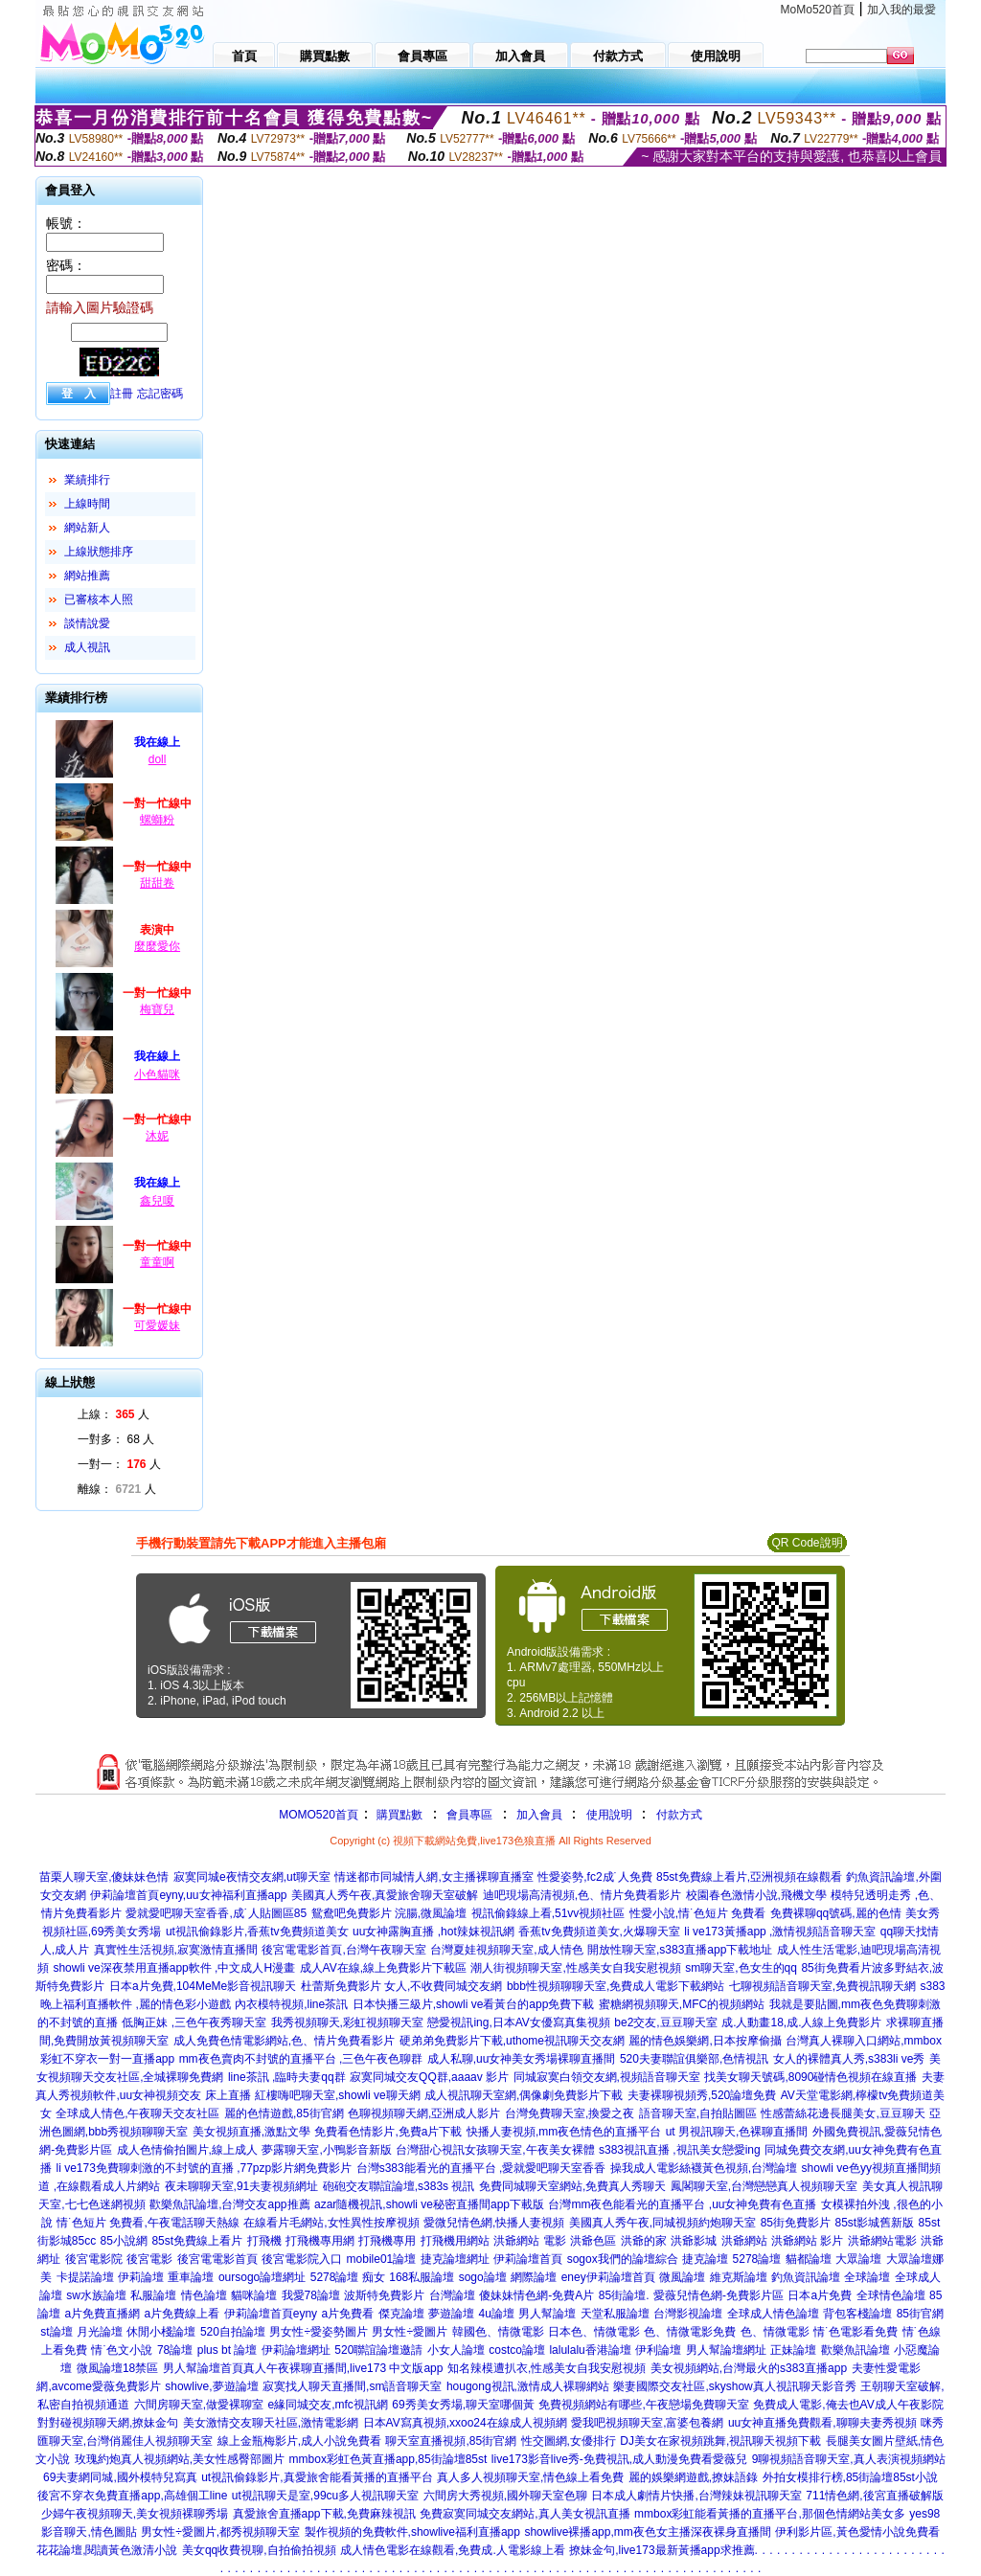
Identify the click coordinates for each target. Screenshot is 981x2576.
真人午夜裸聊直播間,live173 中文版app (343, 2368)
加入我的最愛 (901, 9)
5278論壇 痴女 (347, 2277)
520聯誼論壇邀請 (378, 2350)
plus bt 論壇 (227, 2350)
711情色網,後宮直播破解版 (874, 2495)
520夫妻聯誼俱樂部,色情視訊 (694, 2059)
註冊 (121, 393)
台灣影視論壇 (687, 2313)
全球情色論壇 (890, 2295)
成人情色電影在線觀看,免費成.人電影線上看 (452, 2550)
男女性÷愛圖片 (409, 2332)
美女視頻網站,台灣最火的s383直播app (748, 2368)
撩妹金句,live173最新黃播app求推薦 (661, 2550)
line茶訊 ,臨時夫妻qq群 (287, 2077)
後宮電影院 (94, 2259)
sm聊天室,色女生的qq (741, 1968)
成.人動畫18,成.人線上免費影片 (801, 2022)
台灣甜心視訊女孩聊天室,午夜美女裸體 (495, 2150)
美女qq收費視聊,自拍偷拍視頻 (259, 2550)
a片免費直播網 (102, 2313)
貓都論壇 (809, 2259)
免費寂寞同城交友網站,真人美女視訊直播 (524, 2513)
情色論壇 (204, 2295)
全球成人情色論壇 (773, 2313)
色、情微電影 (775, 2332)
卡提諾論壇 (85, 2277)
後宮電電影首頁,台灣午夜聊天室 (343, 1949)
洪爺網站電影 (882, 2241)
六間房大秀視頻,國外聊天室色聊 (505, 2495)
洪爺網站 (744, 2241)
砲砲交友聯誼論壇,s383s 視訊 (399, 2186)
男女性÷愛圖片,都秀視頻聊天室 (220, 2532)
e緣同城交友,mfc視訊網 (328, 2404)
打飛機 (264, 2241)
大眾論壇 (858, 2259)
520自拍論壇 (232, 2332)
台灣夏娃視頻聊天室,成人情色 (506, 1949)
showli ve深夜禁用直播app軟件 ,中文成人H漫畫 (174, 1968)
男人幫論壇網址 (726, 2350)
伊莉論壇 (141, 2277)
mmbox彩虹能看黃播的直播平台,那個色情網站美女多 (769, 2513)
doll (157, 759)
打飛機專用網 (319, 2241)
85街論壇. (624, 2295)
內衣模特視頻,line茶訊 (291, 2004)
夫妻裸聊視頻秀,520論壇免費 (701, 2095)
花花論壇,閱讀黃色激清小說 (106, 2550)
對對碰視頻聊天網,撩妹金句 (107, 2422)
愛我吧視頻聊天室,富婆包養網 (647, 2422)
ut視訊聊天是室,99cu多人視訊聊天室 (325, 2495)
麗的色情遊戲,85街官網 (284, 2113)
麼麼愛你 (157, 946)
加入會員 (539, 1814)
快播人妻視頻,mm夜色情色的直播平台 (564, 2131)
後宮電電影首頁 (217, 2259)
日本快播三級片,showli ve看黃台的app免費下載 (474, 2004)
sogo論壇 (483, 2277)
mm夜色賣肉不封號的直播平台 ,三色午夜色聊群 (301, 2059)
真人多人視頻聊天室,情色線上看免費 (530, 2477)
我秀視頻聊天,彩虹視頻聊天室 (347, 2022)
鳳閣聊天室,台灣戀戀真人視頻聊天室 (764, 2186)
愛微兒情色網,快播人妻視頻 (493, 2222)
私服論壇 (153, 2295)
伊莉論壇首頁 (527, 2259)
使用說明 (609, 1814)
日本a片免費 (819, 2295)
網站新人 (87, 527)
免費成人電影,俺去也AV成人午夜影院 (848, 2404)
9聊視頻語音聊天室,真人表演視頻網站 (849, 2459)
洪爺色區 (593, 2241)
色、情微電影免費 (690, 2332)
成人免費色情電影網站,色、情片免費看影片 (284, 2040)
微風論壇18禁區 (117, 2368)
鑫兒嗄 (157, 1201)
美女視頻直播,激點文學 (251, 2131)
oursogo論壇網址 (262, 2277)
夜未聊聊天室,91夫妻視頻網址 (242, 2186)
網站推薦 (87, 575)
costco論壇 (517, 2350)
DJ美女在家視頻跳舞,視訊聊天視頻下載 (720, 2441)
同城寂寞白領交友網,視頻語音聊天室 (606, 2077)
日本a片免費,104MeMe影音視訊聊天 (202, 1986)
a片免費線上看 (182, 2313)
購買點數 (398, 1814)
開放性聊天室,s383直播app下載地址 (679, 1949)
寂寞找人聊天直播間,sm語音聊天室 (352, 2386)
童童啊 (157, 1262)
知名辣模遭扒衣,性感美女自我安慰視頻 (546, 2368)
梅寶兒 (157, 1009)
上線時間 (87, 503)
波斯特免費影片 (384, 2295)
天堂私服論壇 (615, 2313)
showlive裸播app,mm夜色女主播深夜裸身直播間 (647, 2532)
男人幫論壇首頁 (203, 2368)
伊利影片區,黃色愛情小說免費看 (857, 2532)
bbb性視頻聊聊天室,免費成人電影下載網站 (615, 1986)
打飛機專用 (387, 2241)
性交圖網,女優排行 (568, 2441)
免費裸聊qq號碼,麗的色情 (835, 1913)
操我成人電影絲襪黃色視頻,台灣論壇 (703, 2168)
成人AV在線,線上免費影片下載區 (383, 1968)
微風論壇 (682, 2277)
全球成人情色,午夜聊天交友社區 (137, 2113)
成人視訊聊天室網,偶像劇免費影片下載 (523, 2095)
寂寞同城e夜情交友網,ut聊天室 (252, 1877)
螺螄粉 (157, 819)
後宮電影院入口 (302, 2259)
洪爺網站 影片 (807, 2241)
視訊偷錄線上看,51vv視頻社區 (548, 1913)
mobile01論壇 (382, 2259)
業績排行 (87, 479)
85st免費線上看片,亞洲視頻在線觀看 (749, 1877)
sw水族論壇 (96, 2295)
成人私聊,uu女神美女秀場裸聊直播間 (521, 2059)
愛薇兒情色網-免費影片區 (718, 2295)
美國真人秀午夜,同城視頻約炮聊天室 (662, 2222)
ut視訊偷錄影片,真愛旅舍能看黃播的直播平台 (316, 2477)
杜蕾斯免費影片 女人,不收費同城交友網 (402, 1986)
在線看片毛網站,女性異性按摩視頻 (331, 2222)
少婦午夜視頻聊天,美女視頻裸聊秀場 (134, 2513)
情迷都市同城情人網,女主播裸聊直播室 (433, 1877)
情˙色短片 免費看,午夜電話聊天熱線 (148, 2222)
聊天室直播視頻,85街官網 (450, 2441)
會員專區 (469, 1814)
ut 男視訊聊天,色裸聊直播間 (737, 2131)
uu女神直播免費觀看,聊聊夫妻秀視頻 (822, 2422)
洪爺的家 (644, 2241)
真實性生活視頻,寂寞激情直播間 (176, 1949)
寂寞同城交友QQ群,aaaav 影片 (429, 2077)
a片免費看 (348, 2313)
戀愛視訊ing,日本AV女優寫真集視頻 (518, 2022)
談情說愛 (87, 623)
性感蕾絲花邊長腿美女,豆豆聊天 (842, 2113)
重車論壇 (191, 2277)
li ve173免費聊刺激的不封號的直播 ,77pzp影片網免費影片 (204, 2168)
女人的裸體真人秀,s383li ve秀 (849, 2059)
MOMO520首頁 (318, 1814)
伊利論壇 (658, 2350)
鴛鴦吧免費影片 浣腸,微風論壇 (389, 1913)
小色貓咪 (157, 1074)
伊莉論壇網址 (296, 2350)
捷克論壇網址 (455, 2259)
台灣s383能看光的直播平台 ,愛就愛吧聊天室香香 (481, 2168)
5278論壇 (757, 2259)
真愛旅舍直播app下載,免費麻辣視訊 (324, 2513)
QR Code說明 (806, 1542)
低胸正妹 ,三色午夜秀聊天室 (194, 2022)
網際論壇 (534, 2277)
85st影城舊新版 (874, 2222)
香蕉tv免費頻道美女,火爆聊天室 (599, 1931)
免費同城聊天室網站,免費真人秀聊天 (572, 2186)
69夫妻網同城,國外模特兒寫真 (120, 2477)
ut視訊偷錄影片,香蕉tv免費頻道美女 (257, 1931)
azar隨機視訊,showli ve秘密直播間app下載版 (429, 2204)
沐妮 (157, 1135)
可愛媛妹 (157, 1325)
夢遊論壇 (451, 2313)
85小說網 (124, 2241)
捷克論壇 (705, 2259)
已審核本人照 (98, 599)
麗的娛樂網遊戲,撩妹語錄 (693, 2477)
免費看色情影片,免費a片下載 (388, 2131)
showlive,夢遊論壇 (211, 2386)
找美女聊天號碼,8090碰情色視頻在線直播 (810, 2077)
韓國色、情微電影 (498, 2332)
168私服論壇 (421, 2277)
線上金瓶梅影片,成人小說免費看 (299, 2441)
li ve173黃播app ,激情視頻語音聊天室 (780, 1931)
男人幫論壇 (547, 2313)
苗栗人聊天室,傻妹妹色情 (104, 1877)
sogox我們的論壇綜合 (622, 2259)
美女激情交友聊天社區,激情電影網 (270, 2422)
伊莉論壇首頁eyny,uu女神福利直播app (188, 1895)
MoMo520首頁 (818, 9)
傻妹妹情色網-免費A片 (536, 2295)
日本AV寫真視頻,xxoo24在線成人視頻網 (465, 2422)
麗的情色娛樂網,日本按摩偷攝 (704, 2040)
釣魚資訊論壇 (805, 2277)
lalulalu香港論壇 (589, 2350)
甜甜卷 (157, 883)
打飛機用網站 (455, 2241)
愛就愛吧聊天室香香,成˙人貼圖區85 (216, 1913)
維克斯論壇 (738, 2277)
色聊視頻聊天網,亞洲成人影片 (424, 2113)
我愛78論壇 (311, 2295)
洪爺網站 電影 (529, 2241)
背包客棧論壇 (857, 2313)
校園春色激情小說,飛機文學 (756, 1895)
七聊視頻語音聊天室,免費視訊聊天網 (822, 1986)
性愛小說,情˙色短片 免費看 (697, 1913)
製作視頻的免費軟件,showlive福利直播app (412, 2532)
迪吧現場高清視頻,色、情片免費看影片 (582, 1895)
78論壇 (175, 2350)
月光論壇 (100, 2332)
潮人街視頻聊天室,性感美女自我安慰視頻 (575, 1968)
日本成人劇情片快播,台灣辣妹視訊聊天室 (696, 2495)
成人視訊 (87, 647)
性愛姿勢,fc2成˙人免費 (594, 1877)
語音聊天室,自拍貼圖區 (698, 2113)
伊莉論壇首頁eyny (270, 2313)
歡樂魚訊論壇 (855, 2350)
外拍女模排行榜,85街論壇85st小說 (850, 2477)
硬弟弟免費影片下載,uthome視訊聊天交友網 (512, 2040)
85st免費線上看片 (196, 2241)
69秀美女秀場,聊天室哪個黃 (463, 2404)
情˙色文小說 (121, 2350)
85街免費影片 (796, 2222)
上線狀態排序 (98, 551)
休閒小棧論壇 (160, 2332)
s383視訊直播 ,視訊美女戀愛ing (680, 2150)
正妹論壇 (793, 2350)
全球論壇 (867, 2277)
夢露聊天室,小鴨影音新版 (326, 2150)
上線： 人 (113, 1414)
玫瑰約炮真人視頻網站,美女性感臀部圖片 (180, 2459)
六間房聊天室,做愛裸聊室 (198, 2404)
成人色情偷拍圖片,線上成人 (187, 2150)
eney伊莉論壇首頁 (608, 2277)
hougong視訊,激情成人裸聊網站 (527, 2386)
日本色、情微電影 (594, 2332)
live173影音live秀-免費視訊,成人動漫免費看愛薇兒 (619, 2459)
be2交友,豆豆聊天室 (665, 2022)
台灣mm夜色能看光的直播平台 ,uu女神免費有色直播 (682, 2204)
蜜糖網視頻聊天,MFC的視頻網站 (681, 2004)
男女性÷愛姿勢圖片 (318, 2332)
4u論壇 (496, 2313)
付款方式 (679, 1814)
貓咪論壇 (254, 2295)
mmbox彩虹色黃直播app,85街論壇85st (388, 2459)
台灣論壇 (452, 2295)
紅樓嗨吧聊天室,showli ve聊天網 (338, 2095)
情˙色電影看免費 (855, 2332)
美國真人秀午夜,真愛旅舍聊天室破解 (384, 1895)
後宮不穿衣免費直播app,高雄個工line (132, 2495)
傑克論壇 (401, 2313)
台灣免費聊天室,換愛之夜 (569, 2113)
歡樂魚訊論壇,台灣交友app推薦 (229, 2204)
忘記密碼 (160, 393)
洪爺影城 (694, 2241)
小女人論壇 (456, 2350)
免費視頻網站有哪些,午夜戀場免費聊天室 (643, 2404)
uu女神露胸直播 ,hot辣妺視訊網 (433, 1931)
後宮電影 (149, 2259)
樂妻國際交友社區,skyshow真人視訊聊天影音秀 (734, 2386)
